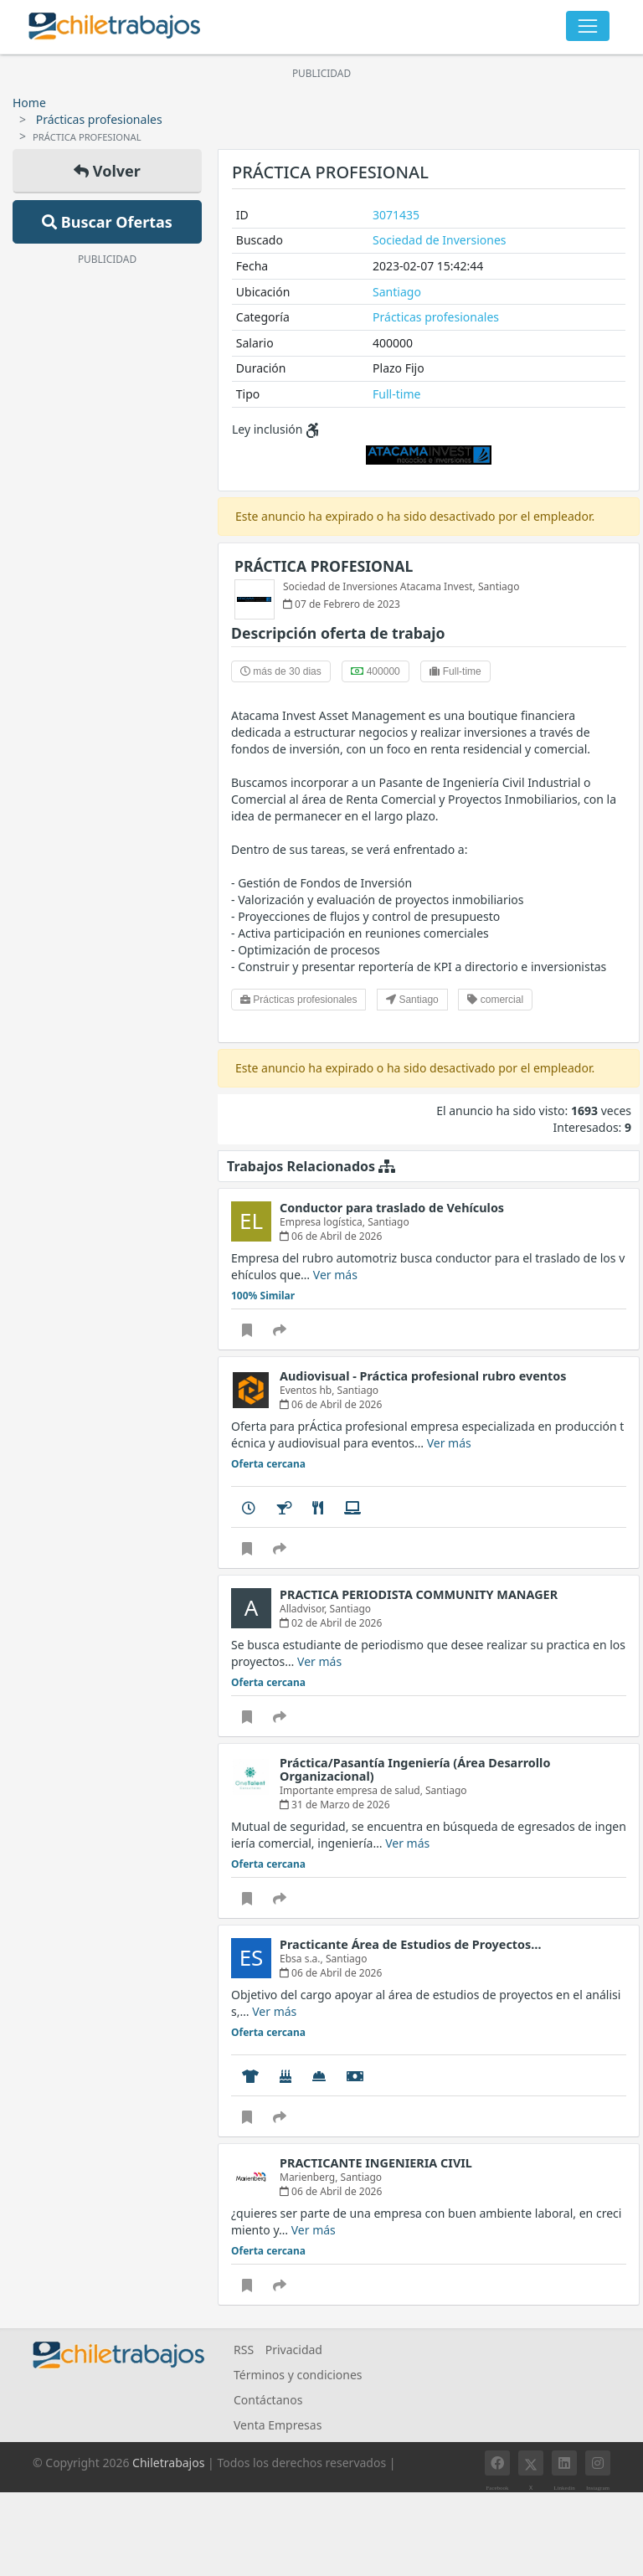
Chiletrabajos (168, 2463)
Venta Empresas (278, 2425)
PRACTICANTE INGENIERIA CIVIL (376, 2163)
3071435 (396, 215)
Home (29, 103)
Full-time (396, 394)
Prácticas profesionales (99, 119)
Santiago (397, 292)
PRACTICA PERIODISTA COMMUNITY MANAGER (419, 1594)
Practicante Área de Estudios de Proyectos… (411, 1944)
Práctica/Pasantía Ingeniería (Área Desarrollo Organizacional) (415, 1769)
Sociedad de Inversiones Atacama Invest (378, 586)
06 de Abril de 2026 (331, 1236)
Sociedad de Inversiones (439, 240)
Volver (107, 171)
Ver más (335, 1275)
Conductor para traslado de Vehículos (392, 1208)
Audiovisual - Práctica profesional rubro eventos (423, 1376)
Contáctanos (268, 2400)
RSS (244, 2349)
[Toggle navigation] (588, 26)
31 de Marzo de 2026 (335, 1804)
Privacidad (293, 2349)
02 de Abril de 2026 (331, 1623)
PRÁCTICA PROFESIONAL (323, 566)
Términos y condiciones (298, 2375)
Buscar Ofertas (107, 222)
